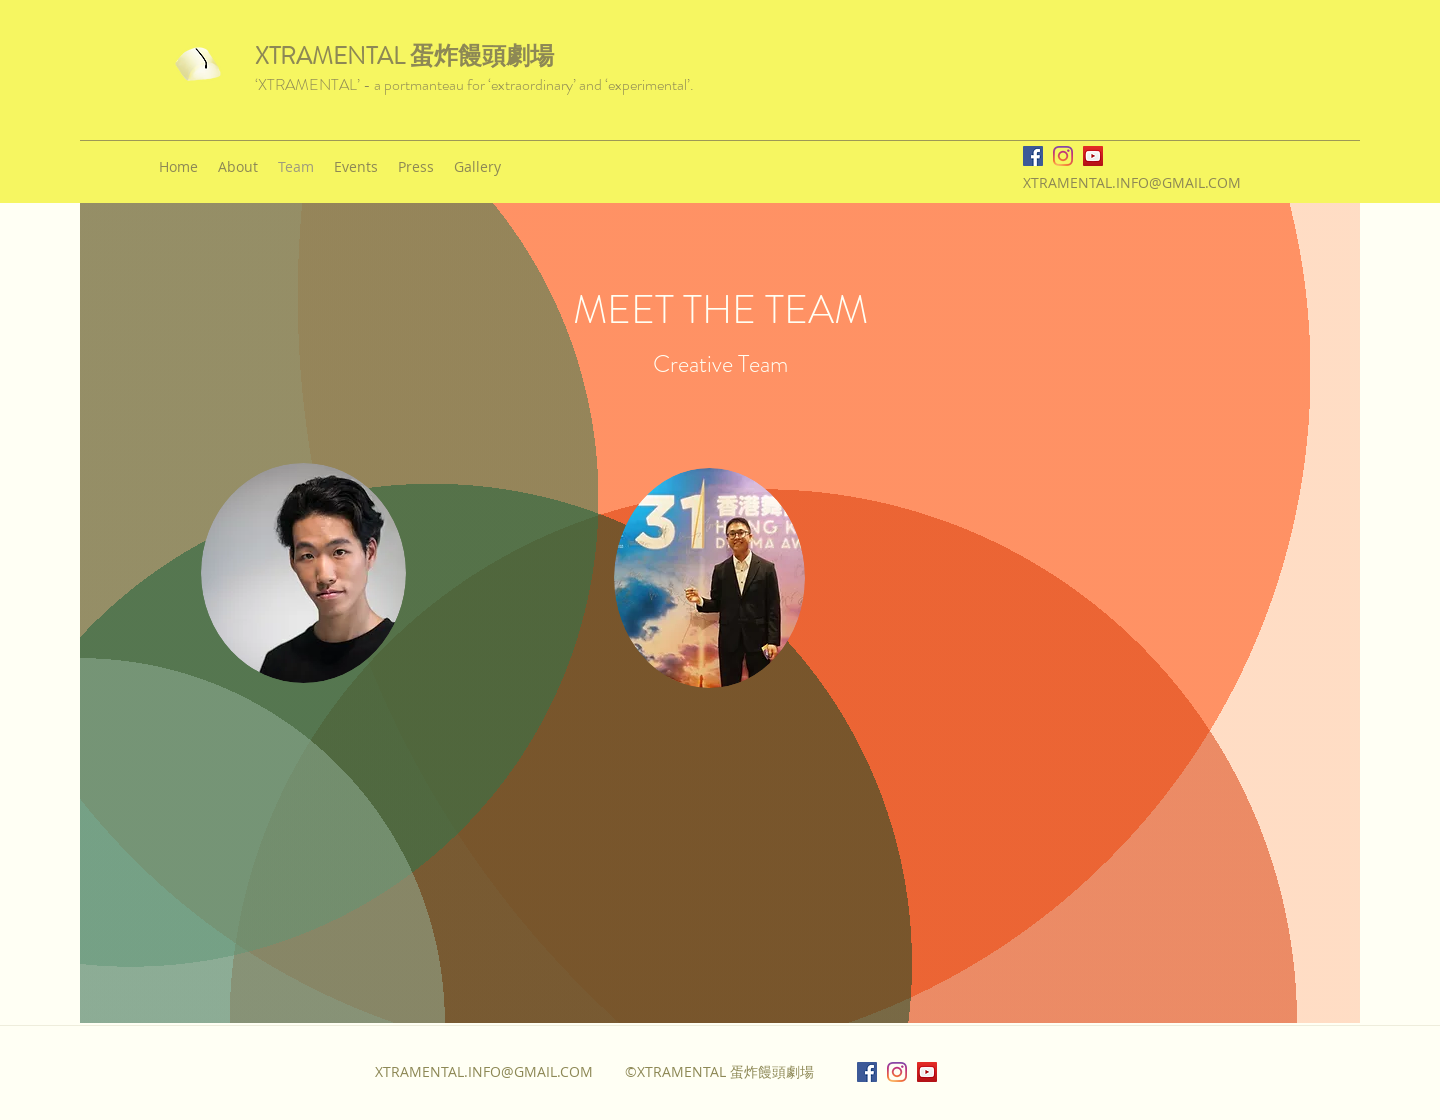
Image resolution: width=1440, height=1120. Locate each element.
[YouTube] (1093, 156)
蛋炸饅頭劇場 (482, 56)
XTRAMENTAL (332, 56)
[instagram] (1063, 156)
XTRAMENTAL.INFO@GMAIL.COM (1132, 182)
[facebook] (1033, 156)
